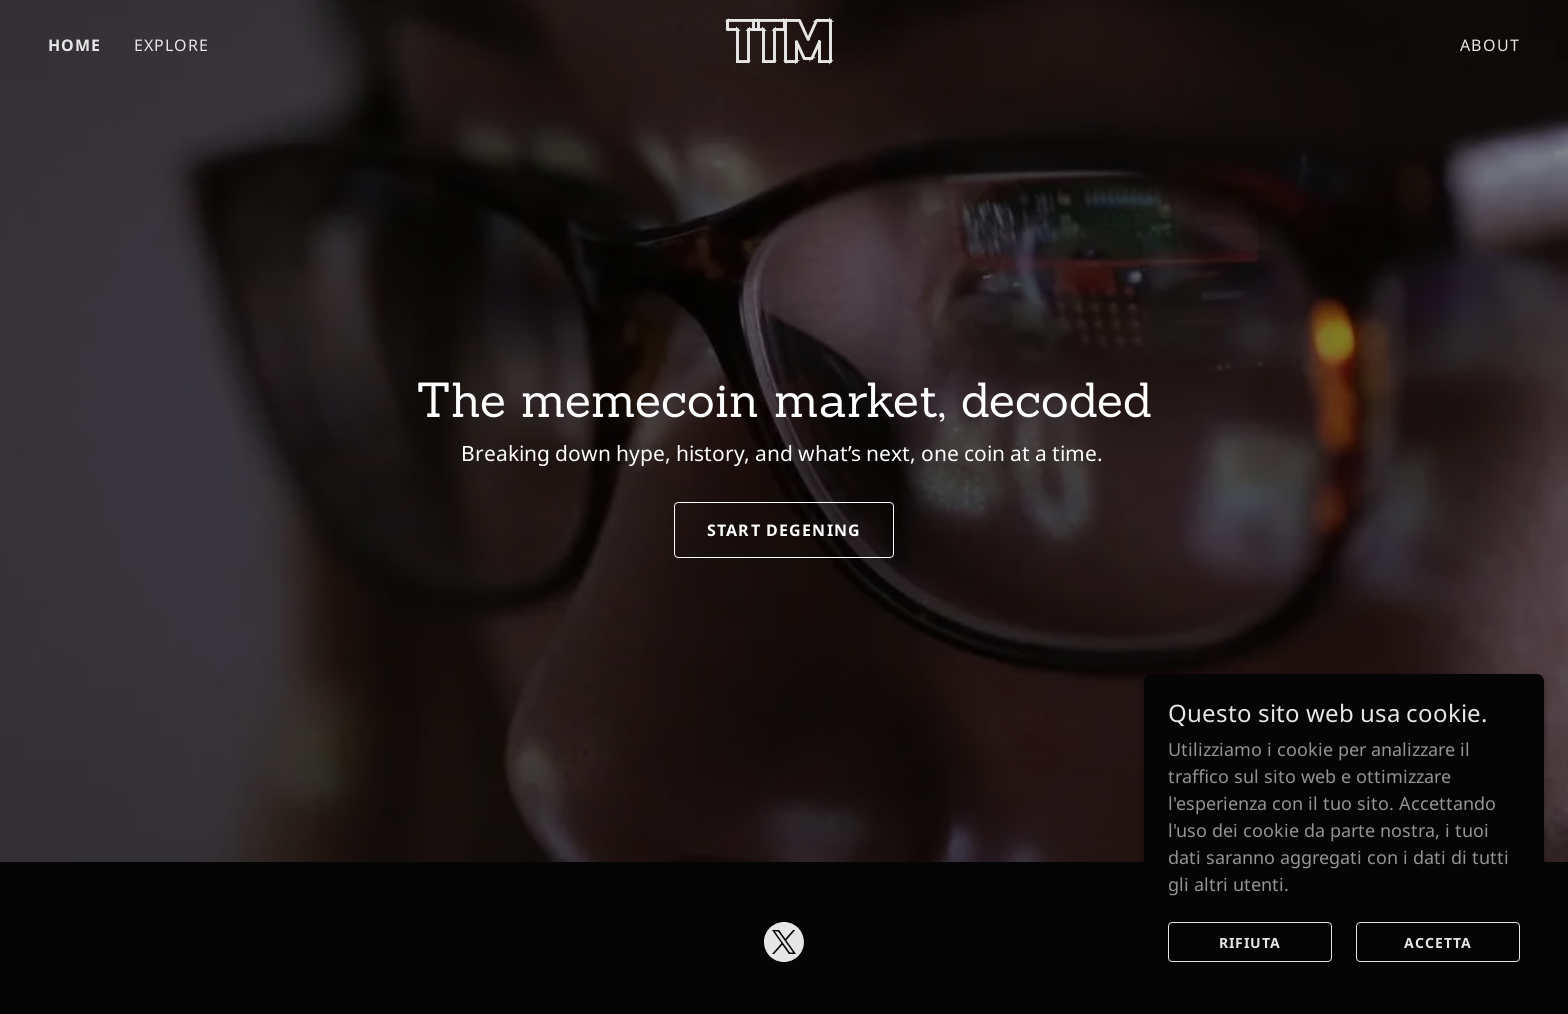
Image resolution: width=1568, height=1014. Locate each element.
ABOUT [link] (1490, 45)
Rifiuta (1250, 942)
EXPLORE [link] (172, 45)
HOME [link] (75, 45)
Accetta (1438, 942)
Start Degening (784, 530)
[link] (784, 56)
